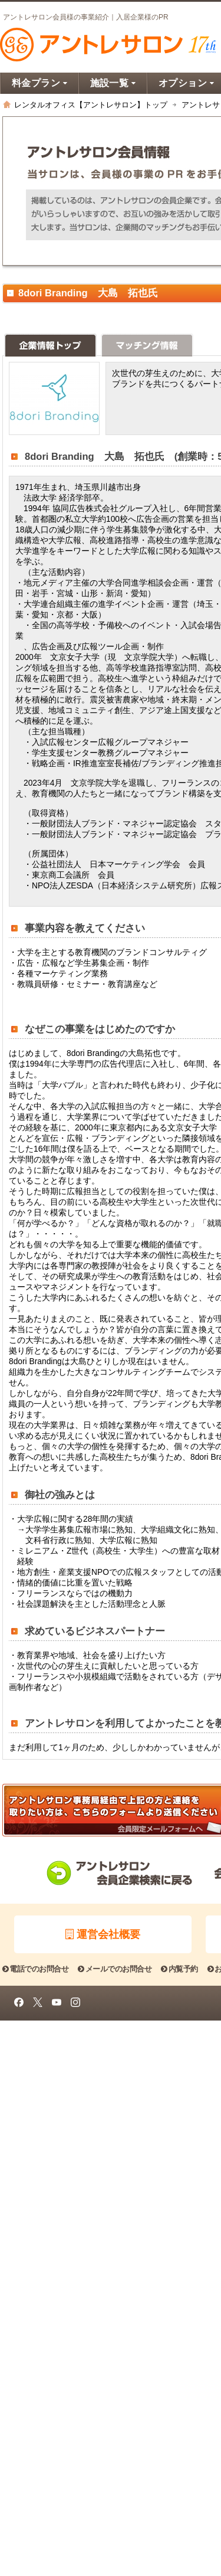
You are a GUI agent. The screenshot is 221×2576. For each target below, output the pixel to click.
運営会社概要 (102, 1934)
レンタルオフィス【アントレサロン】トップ (90, 104)
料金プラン (40, 83)
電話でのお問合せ (35, 1968)
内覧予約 (179, 1968)
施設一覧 (113, 83)
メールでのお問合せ (114, 1968)
